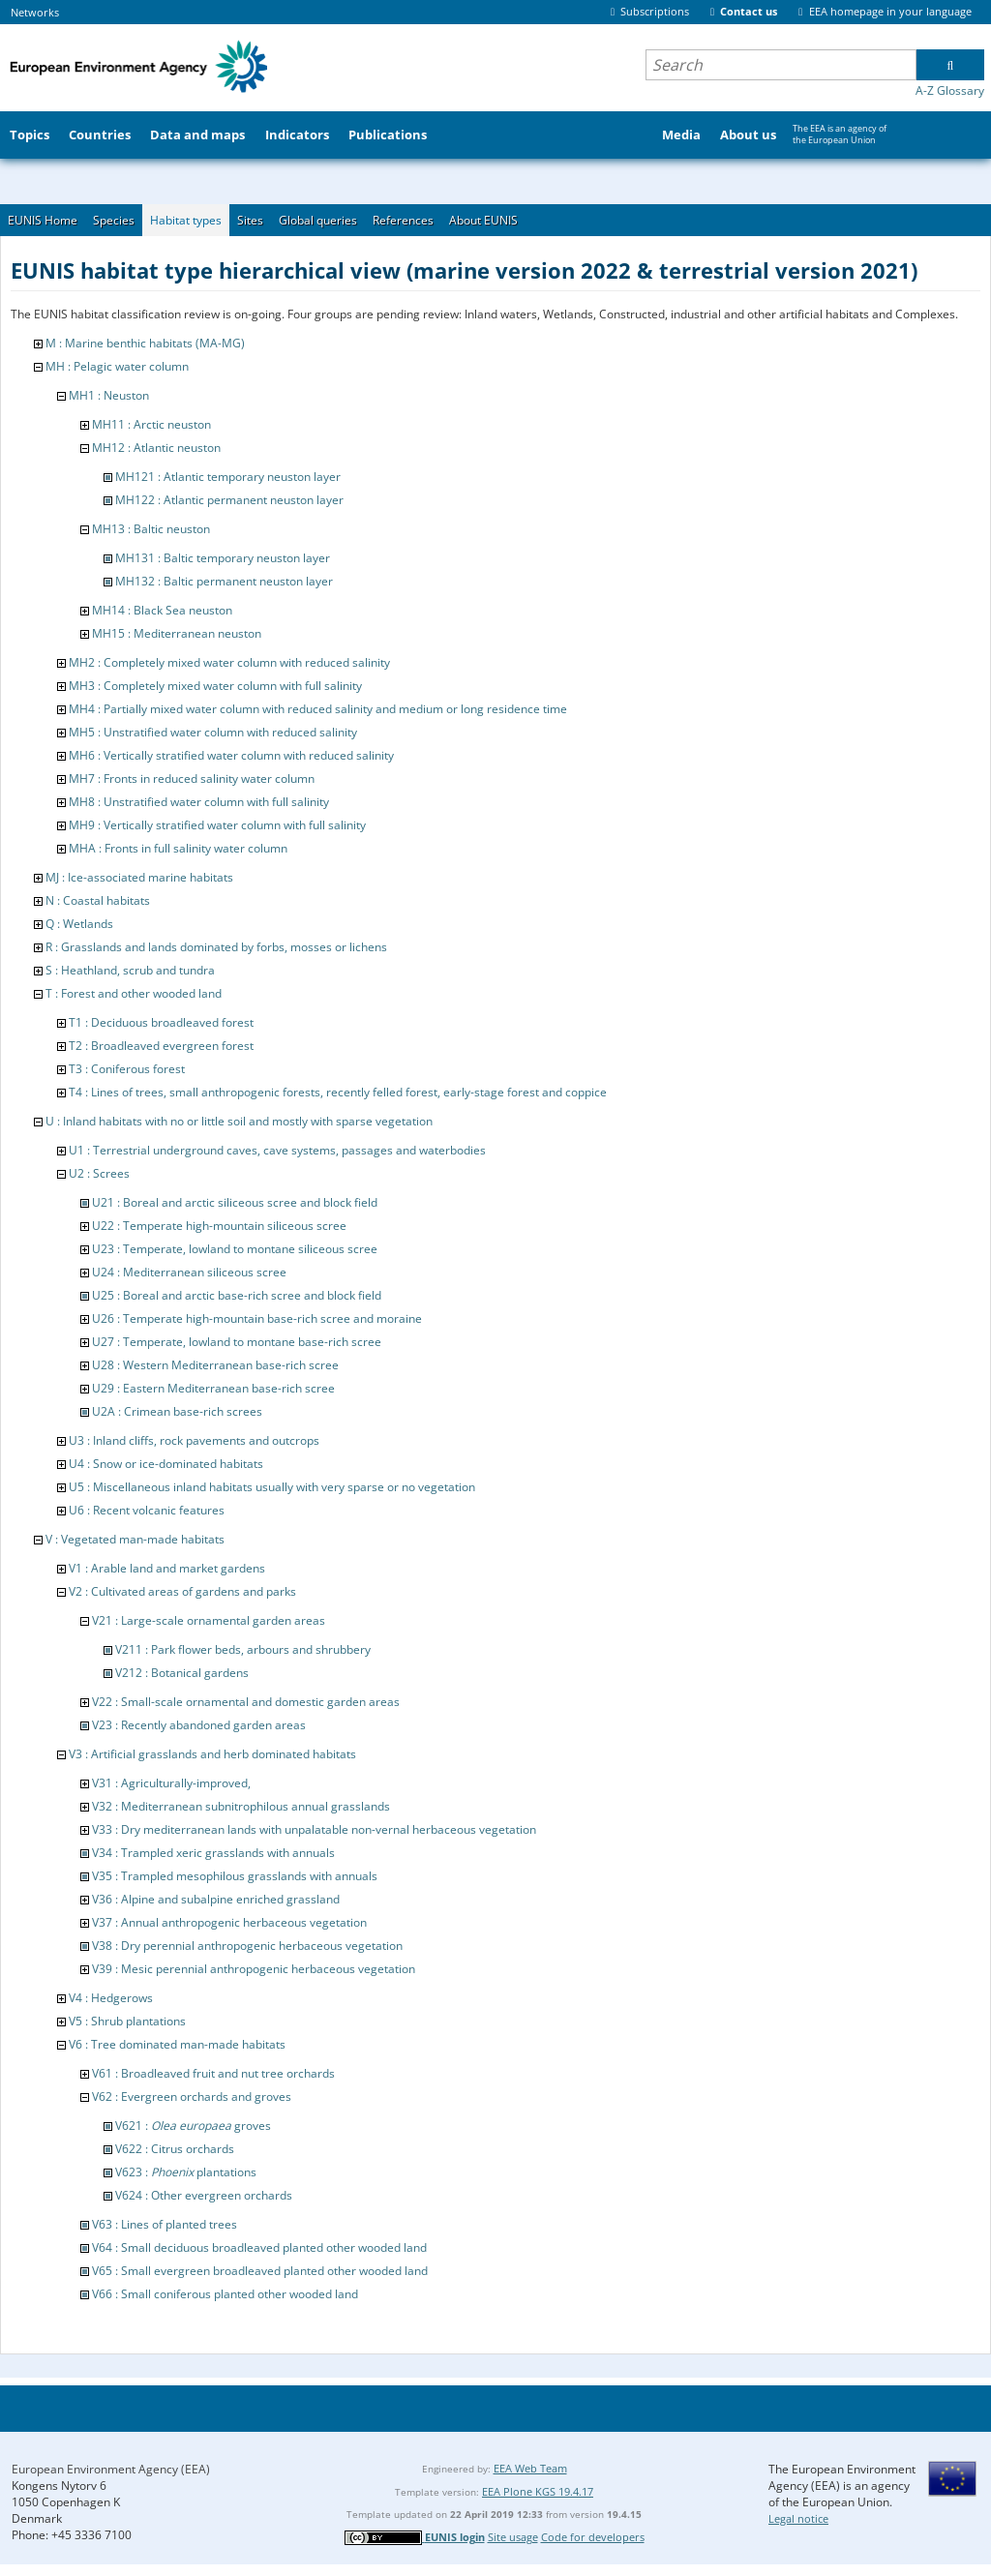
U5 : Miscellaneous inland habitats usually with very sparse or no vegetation (272, 1487)
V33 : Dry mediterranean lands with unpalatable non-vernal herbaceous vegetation (314, 1829)
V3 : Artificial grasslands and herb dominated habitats (212, 1754)
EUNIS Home (42, 220)
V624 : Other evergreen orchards (203, 2195)
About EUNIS (483, 220)
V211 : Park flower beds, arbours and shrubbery (243, 1649)
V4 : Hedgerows (111, 1998)
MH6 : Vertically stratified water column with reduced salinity (231, 755)
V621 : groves (193, 2125)
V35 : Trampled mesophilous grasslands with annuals (234, 1876)
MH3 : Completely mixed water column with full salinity (215, 685)
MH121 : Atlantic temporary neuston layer (228, 476)
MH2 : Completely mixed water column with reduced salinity (229, 662)
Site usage (513, 2537)
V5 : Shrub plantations (127, 2021)
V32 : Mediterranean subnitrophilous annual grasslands (241, 1806)
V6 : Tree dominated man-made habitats (177, 2044)
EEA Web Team (530, 2468)
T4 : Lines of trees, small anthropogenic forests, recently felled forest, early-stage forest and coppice (338, 1092)
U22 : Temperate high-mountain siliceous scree (219, 1225)
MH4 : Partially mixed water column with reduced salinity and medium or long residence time (318, 709)
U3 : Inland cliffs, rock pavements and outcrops (194, 1440)
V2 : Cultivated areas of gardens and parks (182, 1591)
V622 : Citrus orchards (174, 2149)
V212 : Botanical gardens (182, 1672)
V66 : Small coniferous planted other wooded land (225, 2294)
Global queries (318, 220)
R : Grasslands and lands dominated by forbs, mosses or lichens (216, 947)
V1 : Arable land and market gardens (167, 1568)
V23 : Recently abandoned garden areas (199, 1725)
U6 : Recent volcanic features (147, 1510)
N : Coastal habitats (97, 900)
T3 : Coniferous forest (127, 1069)
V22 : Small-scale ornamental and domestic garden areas (246, 1701)
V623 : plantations (185, 2172)
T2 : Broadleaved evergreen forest (161, 1045)
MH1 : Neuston (109, 395)
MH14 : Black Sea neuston (162, 610)
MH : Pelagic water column (117, 366)
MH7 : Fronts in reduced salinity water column (192, 778)
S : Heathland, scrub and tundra (130, 970)
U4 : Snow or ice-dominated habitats (166, 1463)
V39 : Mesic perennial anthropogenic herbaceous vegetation (253, 1969)
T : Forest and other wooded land (133, 993)
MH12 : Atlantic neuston (156, 447)
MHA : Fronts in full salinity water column (178, 848)
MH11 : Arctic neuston (151, 424)
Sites (250, 220)
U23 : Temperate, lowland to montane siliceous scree (234, 1249)
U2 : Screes (99, 1173)
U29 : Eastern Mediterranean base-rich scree (213, 1388)
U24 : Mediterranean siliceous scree (189, 1272)
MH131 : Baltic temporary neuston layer (222, 558)
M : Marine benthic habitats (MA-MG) (145, 343)
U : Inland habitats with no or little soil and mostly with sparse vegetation (239, 1121)
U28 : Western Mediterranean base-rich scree (215, 1365)
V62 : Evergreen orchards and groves (191, 2096)
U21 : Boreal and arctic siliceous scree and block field (234, 1202)
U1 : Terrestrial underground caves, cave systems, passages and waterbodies (277, 1150)
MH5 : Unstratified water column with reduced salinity (213, 732)
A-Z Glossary (950, 90)
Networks (35, 12)
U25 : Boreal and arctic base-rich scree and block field (236, 1295)
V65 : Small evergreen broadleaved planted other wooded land (260, 2270)
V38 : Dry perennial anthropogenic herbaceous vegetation (247, 1945)
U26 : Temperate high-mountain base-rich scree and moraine (257, 1318)
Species (114, 220)
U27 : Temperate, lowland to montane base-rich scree (236, 1341)
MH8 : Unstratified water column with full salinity (199, 802)
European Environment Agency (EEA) (111, 2469)
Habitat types (186, 220)
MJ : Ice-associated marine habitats (139, 877)
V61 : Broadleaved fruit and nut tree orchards (213, 2073)
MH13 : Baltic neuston (151, 529)
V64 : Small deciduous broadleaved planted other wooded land (259, 2247)
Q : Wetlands (79, 923)
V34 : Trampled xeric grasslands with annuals (213, 1852)
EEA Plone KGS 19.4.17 (537, 2491)
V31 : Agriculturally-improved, (171, 1783)
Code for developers (593, 2537)
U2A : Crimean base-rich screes (177, 1411)
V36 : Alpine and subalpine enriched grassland (216, 1899)
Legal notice (798, 2518)
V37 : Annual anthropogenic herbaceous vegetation (229, 1922)
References (403, 220)
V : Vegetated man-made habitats (135, 1539)
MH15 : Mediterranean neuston (176, 633)
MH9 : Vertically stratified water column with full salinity (217, 825)
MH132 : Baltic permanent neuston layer (224, 581)
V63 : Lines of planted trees (164, 2224)
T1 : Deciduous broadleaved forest (161, 1022)
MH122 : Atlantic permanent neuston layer (229, 500)
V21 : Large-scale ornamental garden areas (208, 1620)
